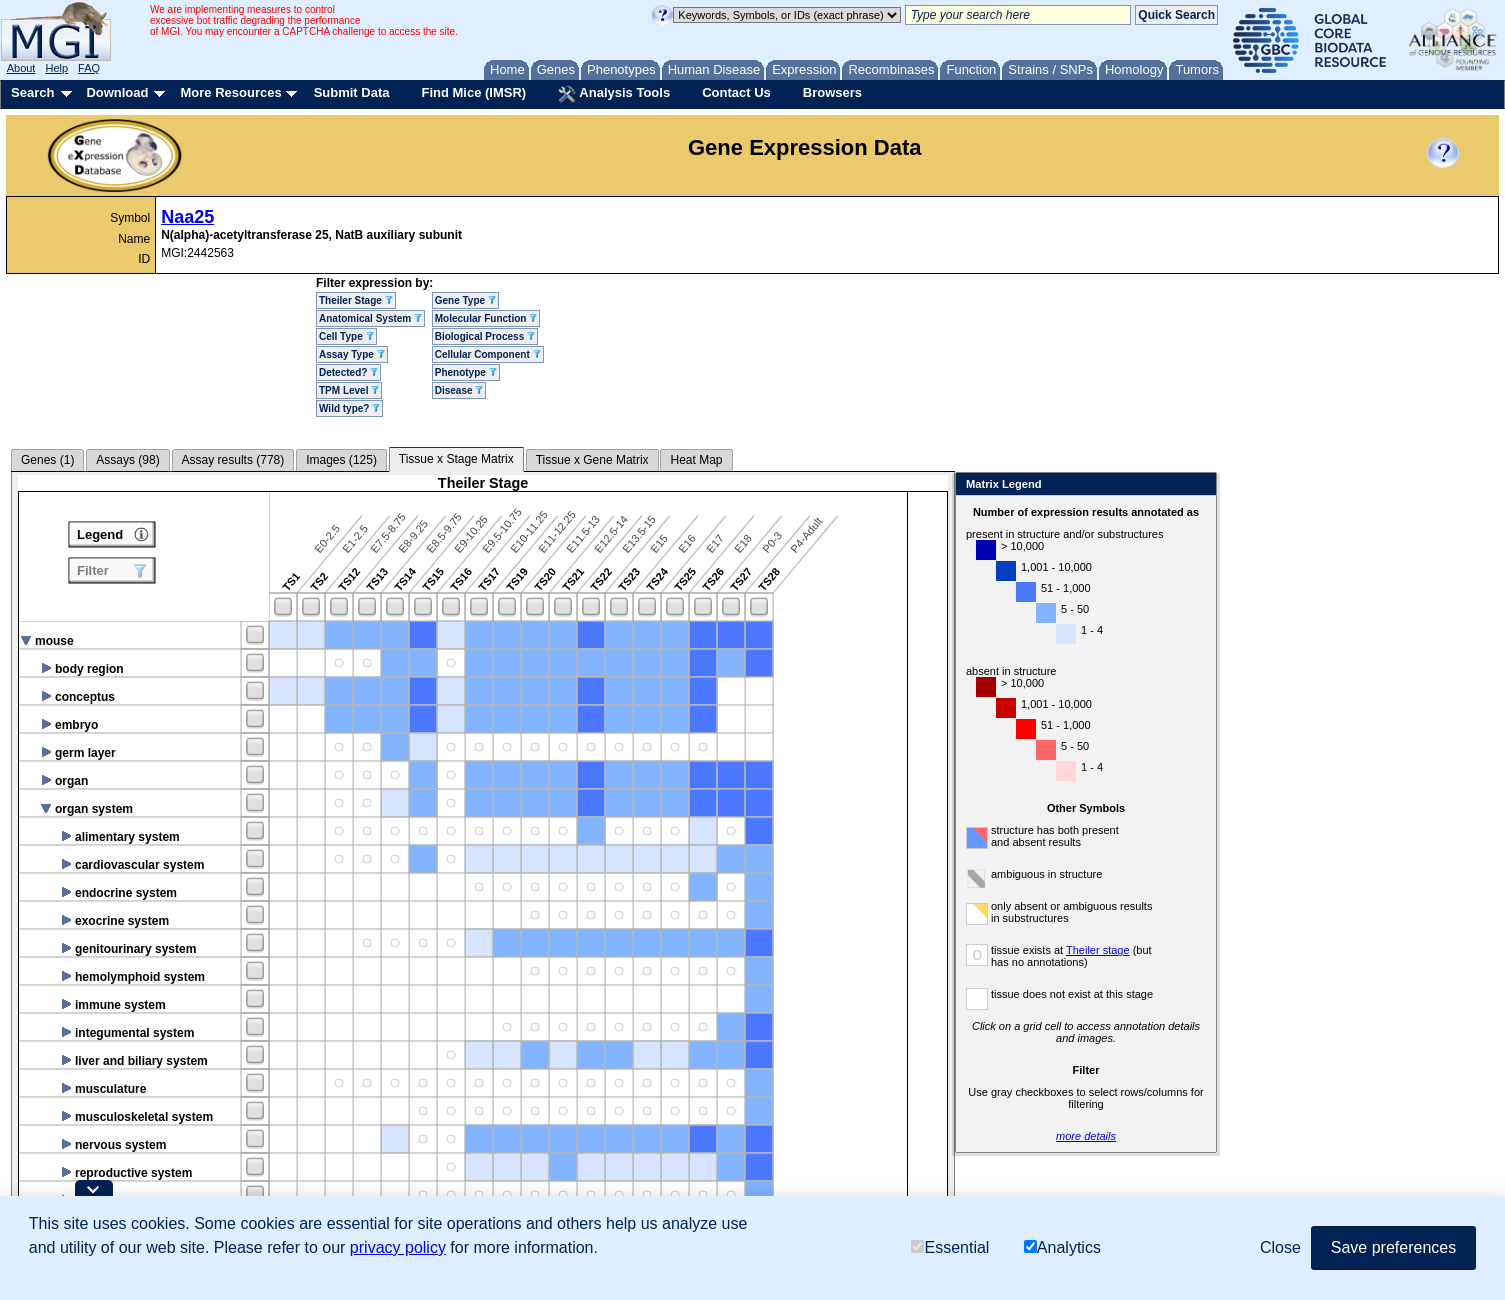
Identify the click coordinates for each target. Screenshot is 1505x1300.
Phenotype (466, 372)
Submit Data (352, 92)
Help (56, 68)
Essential (950, 1247)
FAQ (89, 68)
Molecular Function (486, 318)
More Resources (230, 92)
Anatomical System (370, 318)
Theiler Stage (356, 300)
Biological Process (485, 336)
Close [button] (1280, 1247)
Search (32, 92)
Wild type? (349, 408)
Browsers (832, 92)
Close (1197, 485)
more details (1086, 1136)
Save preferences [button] (1393, 1247)
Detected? (348, 372)
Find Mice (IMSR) (473, 92)
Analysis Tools (614, 94)
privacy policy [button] (398, 1247)
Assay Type (352, 354)
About (21, 68)
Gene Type (465, 300)
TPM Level (349, 390)
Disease (459, 390)
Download (117, 92)
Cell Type (346, 336)
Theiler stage (1098, 950)
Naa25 (187, 217)
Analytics (1062, 1247)
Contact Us (736, 92)
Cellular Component (488, 354)
